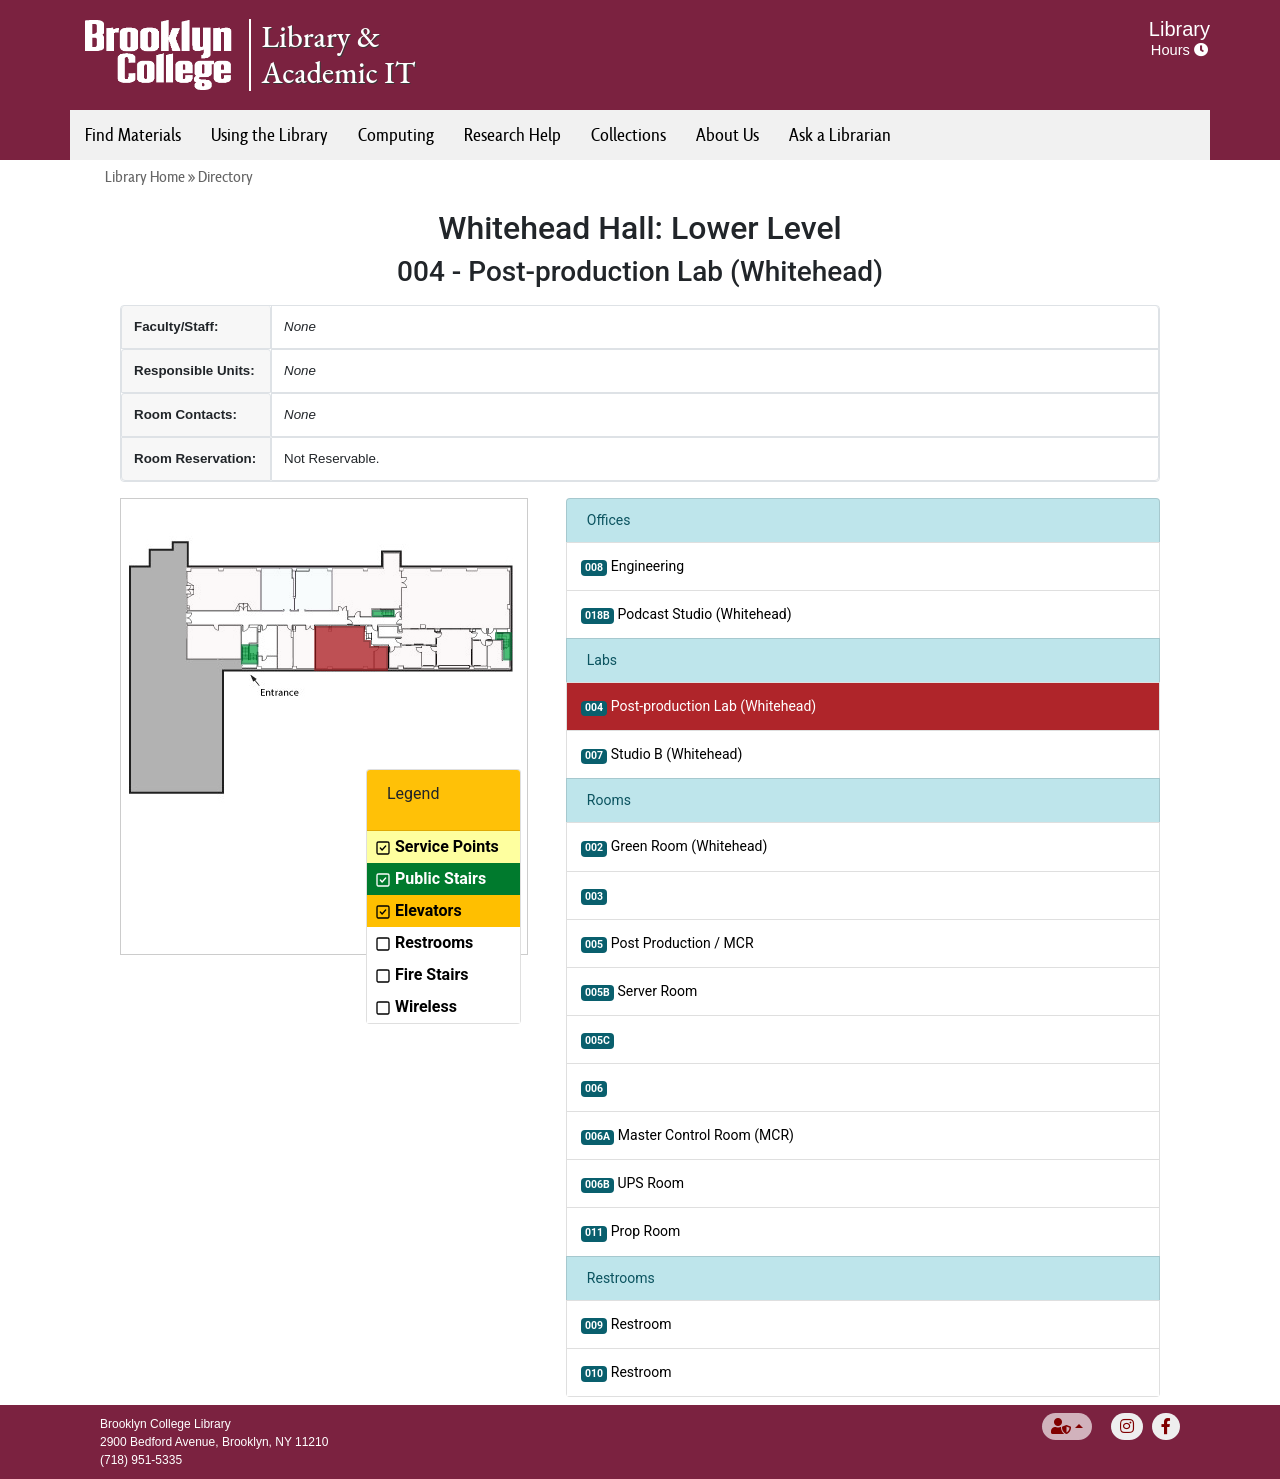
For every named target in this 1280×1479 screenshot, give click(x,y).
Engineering (632, 567)
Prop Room (631, 1232)
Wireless (416, 1006)
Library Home (145, 176)
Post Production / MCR (667, 944)
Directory (225, 176)
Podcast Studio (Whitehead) (686, 615)
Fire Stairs (421, 974)
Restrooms (424, 942)
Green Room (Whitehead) (674, 847)
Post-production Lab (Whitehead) (698, 707)
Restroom (626, 1325)
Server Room (639, 992)
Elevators (418, 910)
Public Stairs (430, 878)
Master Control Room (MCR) (687, 1136)
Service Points (437, 846)
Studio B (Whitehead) (661, 755)
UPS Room (632, 1184)
